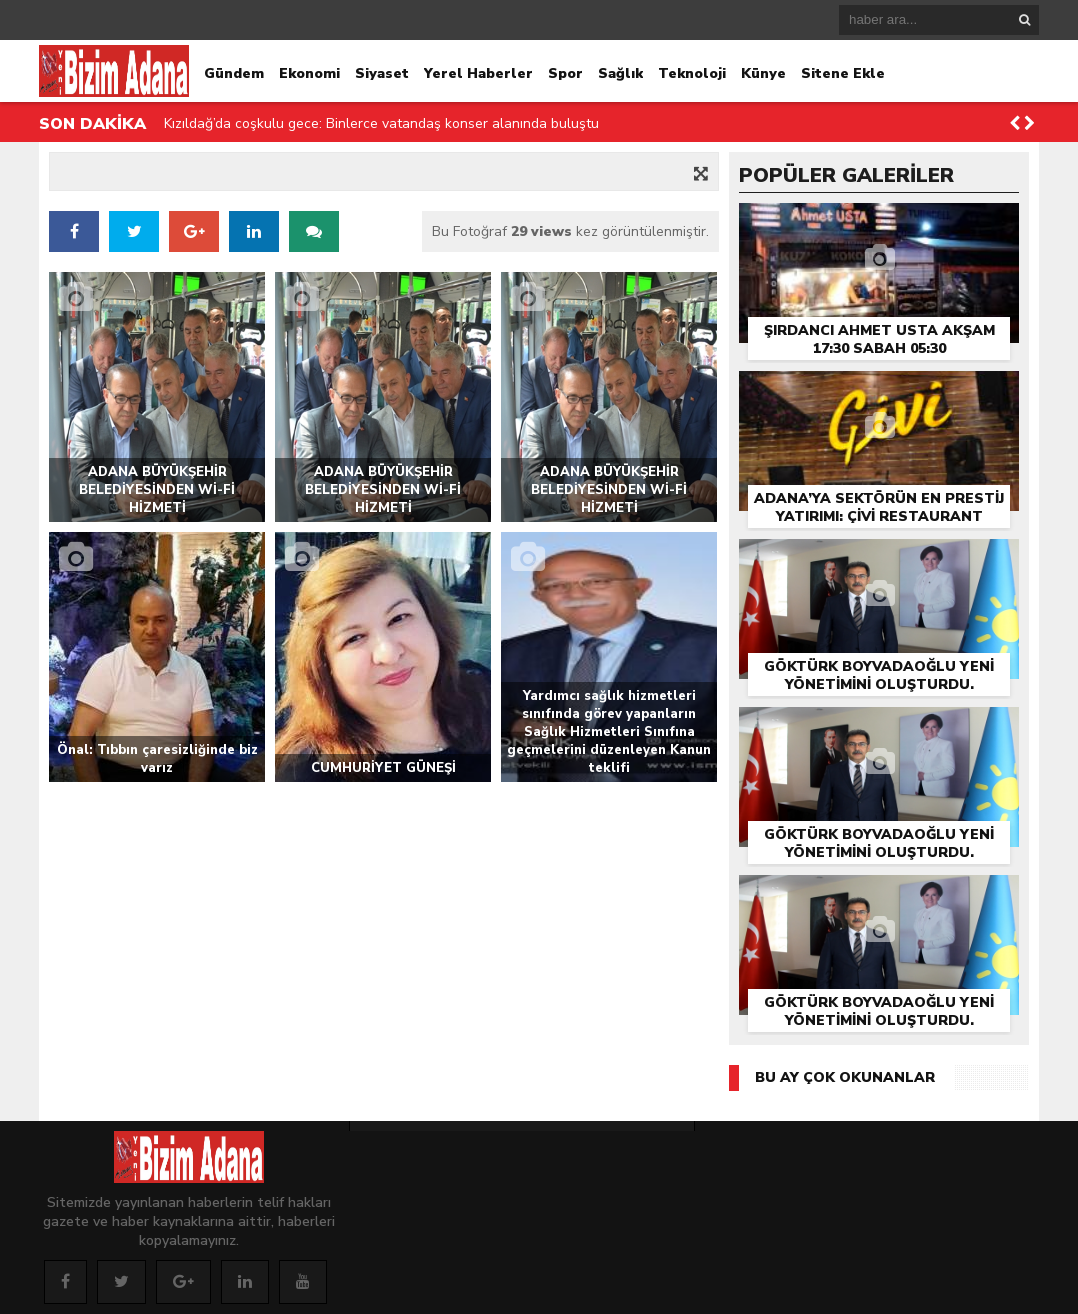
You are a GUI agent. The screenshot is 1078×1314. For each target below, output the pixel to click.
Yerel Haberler (478, 73)
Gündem (234, 73)
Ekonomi (309, 73)
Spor (565, 73)
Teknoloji (692, 73)
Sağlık (620, 73)
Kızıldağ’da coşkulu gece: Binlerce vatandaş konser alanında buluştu (381, 123)
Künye (763, 73)
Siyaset (382, 73)
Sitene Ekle (843, 73)
